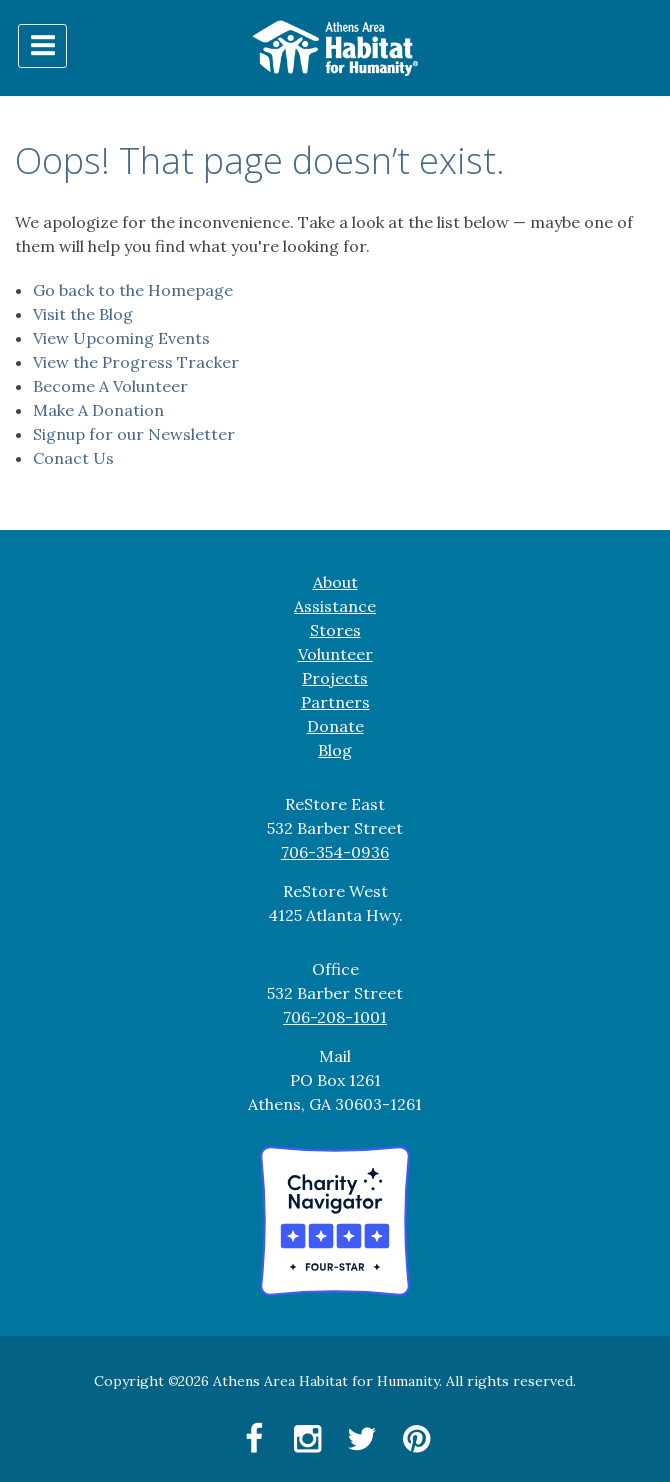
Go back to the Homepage (133, 290)
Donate (335, 726)
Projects (335, 678)
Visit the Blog (83, 314)
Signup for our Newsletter (134, 434)
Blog (335, 750)
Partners (335, 702)
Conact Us (73, 458)
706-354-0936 (335, 852)
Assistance (335, 606)
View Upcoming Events (121, 338)
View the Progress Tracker (136, 362)
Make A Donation (98, 410)
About (335, 582)
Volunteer (335, 654)
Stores (335, 630)
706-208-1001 (335, 1017)
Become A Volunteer (110, 386)
